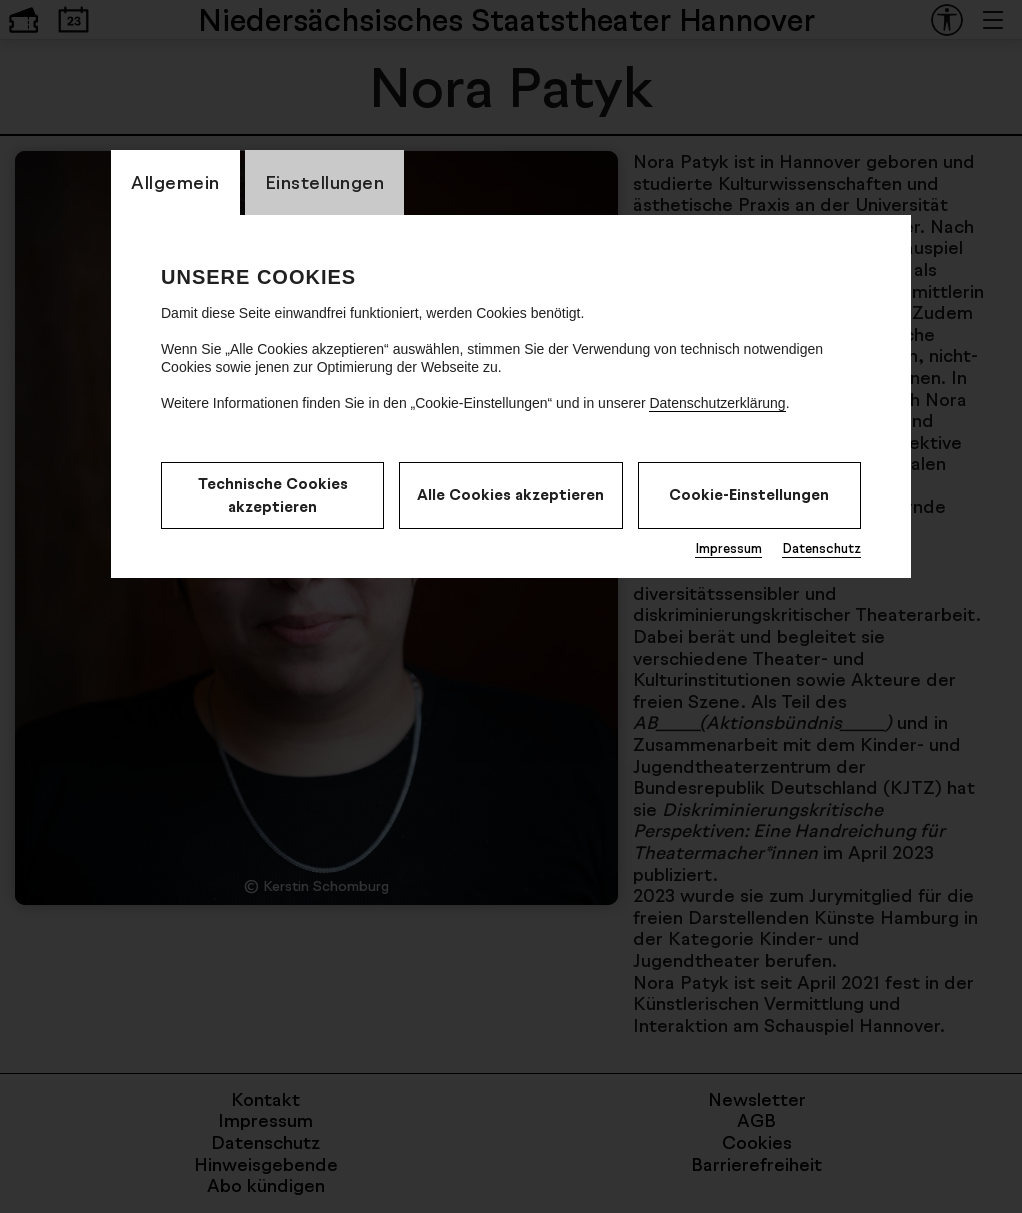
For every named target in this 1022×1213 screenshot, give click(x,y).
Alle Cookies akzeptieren (510, 494)
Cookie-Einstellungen (749, 494)
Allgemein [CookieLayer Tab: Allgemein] (175, 182)
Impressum (728, 548)
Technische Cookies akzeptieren (273, 495)
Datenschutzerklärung (717, 403)
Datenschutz (821, 548)
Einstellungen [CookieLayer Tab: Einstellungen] (325, 182)
